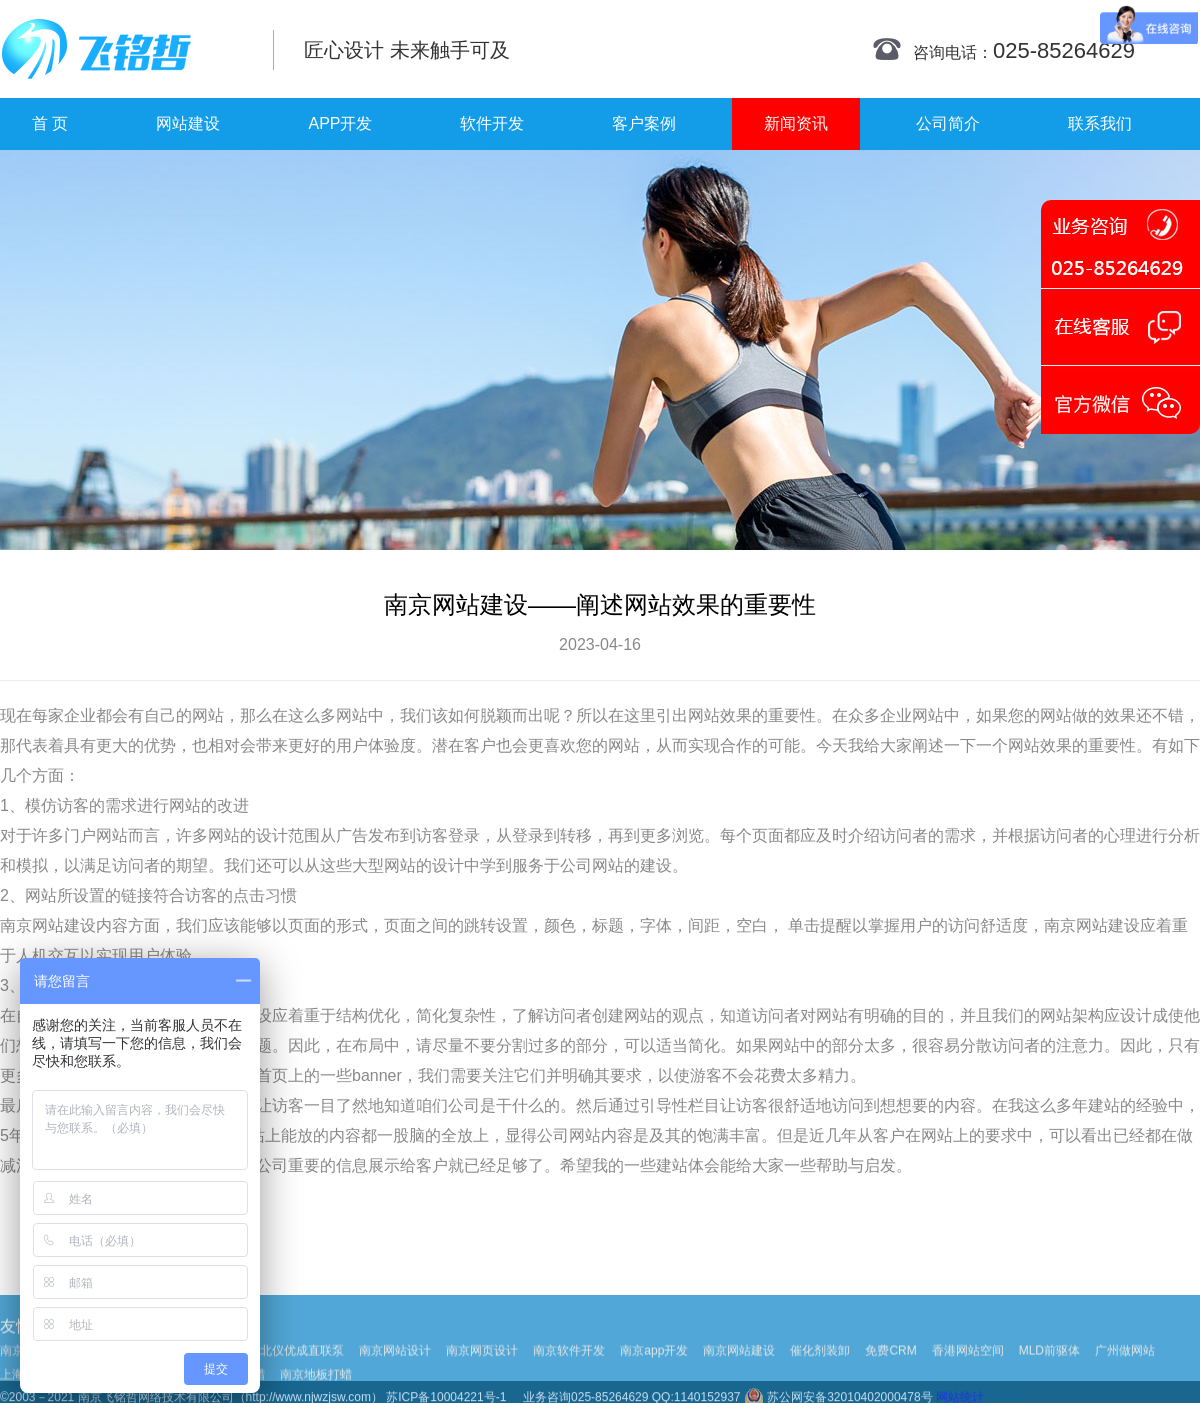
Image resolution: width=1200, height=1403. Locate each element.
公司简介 (948, 123)
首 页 (50, 123)
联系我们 (1100, 123)
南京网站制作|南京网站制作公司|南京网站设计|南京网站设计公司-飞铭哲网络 (122, 49)
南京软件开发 (569, 1370)
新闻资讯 (796, 123)
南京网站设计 (395, 1370)
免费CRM (890, 1370)
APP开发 (340, 123)
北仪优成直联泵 (302, 1370)
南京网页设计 (482, 1370)
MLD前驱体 (1049, 1370)
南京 (16, 925)
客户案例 (644, 123)
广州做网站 (1125, 1370)
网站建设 (188, 123)
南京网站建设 (739, 1370)
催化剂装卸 (820, 1370)
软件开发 (492, 123)
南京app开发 (654, 1370)
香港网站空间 (968, 1370)
